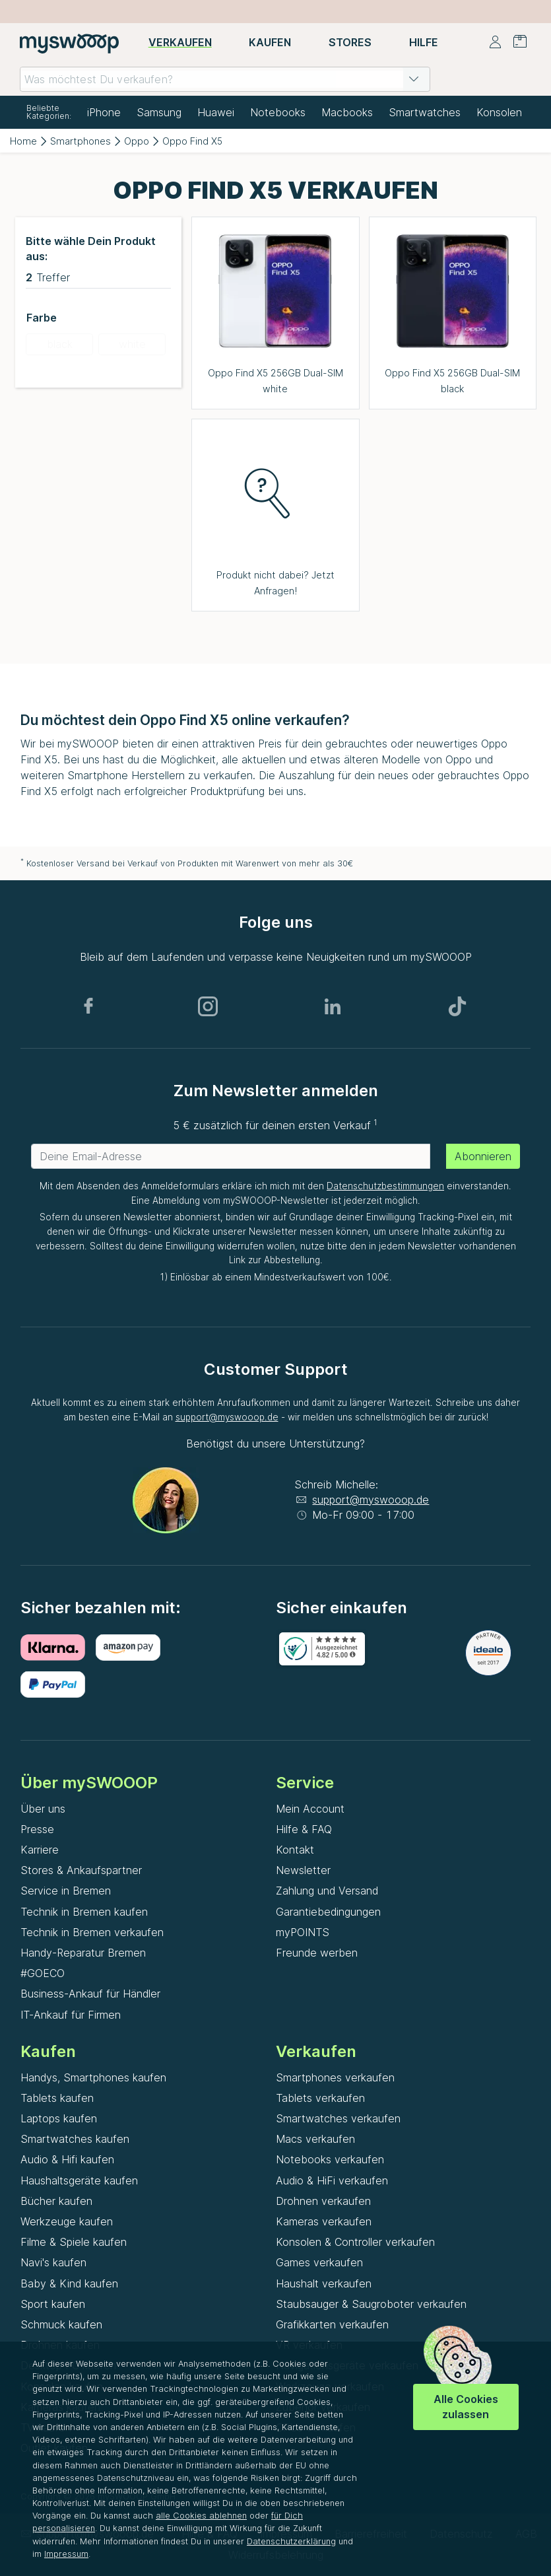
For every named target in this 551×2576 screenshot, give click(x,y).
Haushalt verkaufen (324, 2283)
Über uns (42, 1808)
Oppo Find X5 (192, 141)
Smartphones (80, 141)
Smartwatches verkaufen (338, 2118)
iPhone (104, 112)
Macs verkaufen (315, 2138)
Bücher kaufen (56, 2201)
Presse (37, 1829)
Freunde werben (317, 1952)
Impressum (66, 2554)
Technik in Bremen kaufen (84, 1911)
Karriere (39, 1849)
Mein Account (310, 1808)
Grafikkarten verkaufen (332, 2324)
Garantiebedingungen (328, 1911)
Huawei (215, 112)
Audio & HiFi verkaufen (332, 2180)
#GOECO (42, 1973)
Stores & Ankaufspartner (81, 1870)
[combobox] (225, 79)
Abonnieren (483, 1156)
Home (23, 141)
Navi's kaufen (53, 2262)
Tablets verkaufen (320, 2098)
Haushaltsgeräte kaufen (79, 2180)
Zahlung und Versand (327, 1890)
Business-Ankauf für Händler (90, 1993)
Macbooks (347, 112)
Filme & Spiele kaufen (73, 2241)
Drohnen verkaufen (323, 2201)
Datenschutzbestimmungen (385, 1186)
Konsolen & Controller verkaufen (355, 2241)
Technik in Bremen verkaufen (92, 1932)
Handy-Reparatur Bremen (83, 1952)
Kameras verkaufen (324, 2221)
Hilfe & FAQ (304, 1829)
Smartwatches (425, 112)
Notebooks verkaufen (330, 2159)
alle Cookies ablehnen (201, 2516)
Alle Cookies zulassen (466, 2406)
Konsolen (499, 112)
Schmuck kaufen (61, 2324)
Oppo (136, 141)
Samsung (159, 112)
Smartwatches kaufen (74, 2138)
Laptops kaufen (58, 2118)
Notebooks (278, 112)
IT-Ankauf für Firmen (70, 2014)
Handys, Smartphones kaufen (93, 2077)
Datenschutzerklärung (291, 2541)
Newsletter (303, 1870)
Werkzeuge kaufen (66, 2221)
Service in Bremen (65, 1890)
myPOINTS (302, 1932)
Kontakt (295, 1849)
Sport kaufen (52, 2304)
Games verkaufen (319, 2262)
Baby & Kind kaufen (69, 2283)
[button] (414, 79)
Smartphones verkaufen (335, 2077)
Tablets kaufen (57, 2098)
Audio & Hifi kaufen (67, 2159)
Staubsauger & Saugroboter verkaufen (371, 2304)
